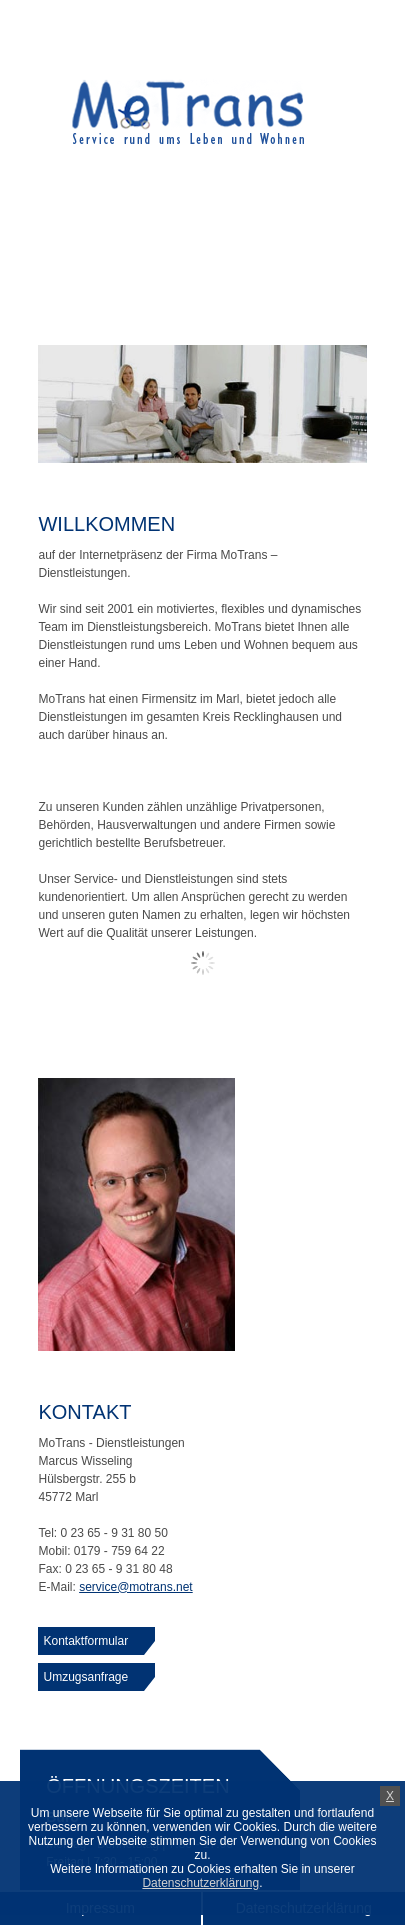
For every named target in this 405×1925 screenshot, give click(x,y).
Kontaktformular (85, 1641)
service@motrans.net (136, 1587)
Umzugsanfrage (85, 1677)
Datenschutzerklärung (200, 1883)
